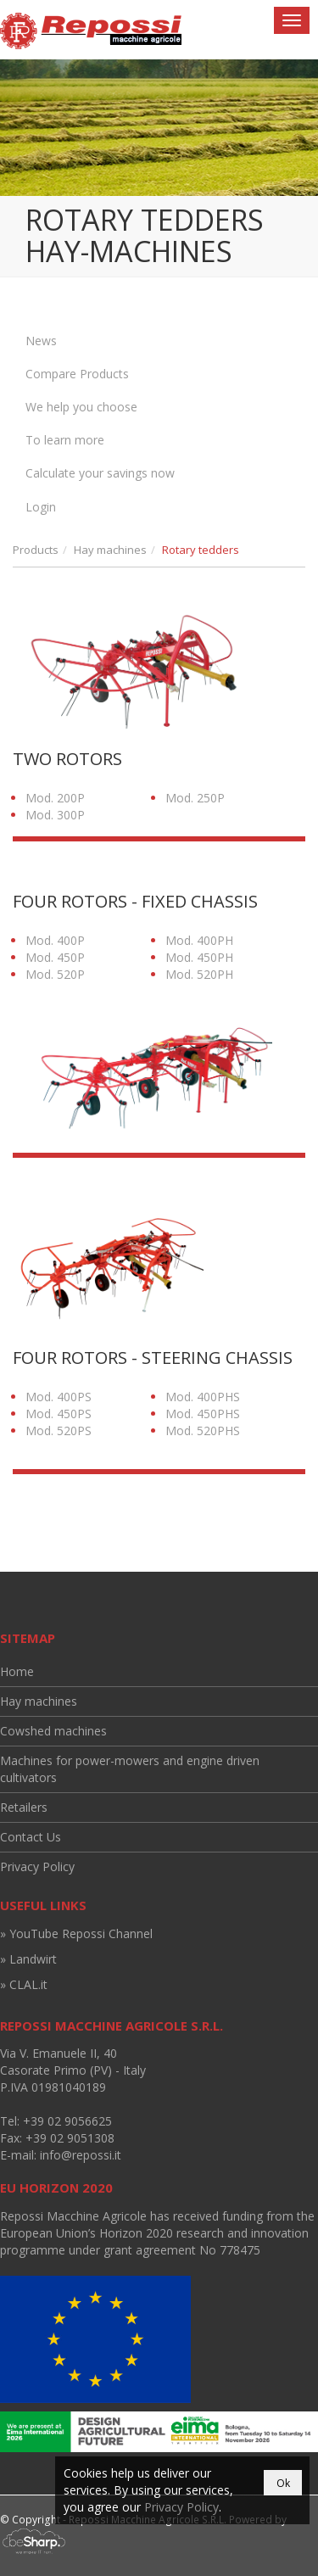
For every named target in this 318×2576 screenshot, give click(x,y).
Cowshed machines (53, 1731)
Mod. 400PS (58, 1397)
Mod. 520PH (199, 974)
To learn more (64, 440)
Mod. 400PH (199, 940)
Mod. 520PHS (202, 1430)
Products (36, 549)
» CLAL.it (23, 1984)
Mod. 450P (55, 957)
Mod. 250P (195, 798)
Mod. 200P (55, 798)
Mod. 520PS (58, 1430)
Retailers (23, 1807)
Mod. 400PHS (202, 1397)
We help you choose (81, 407)
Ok (283, 2483)
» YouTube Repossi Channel (76, 1933)
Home (17, 1671)
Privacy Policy (37, 1866)
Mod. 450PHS (202, 1413)
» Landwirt (28, 1959)
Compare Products (77, 374)
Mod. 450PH (199, 957)
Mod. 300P (55, 815)
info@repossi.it (80, 2155)
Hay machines (110, 549)
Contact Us (30, 1837)
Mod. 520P (55, 974)
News (41, 340)
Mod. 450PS (58, 1413)
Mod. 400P (55, 940)
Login (40, 507)
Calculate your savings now (100, 473)
